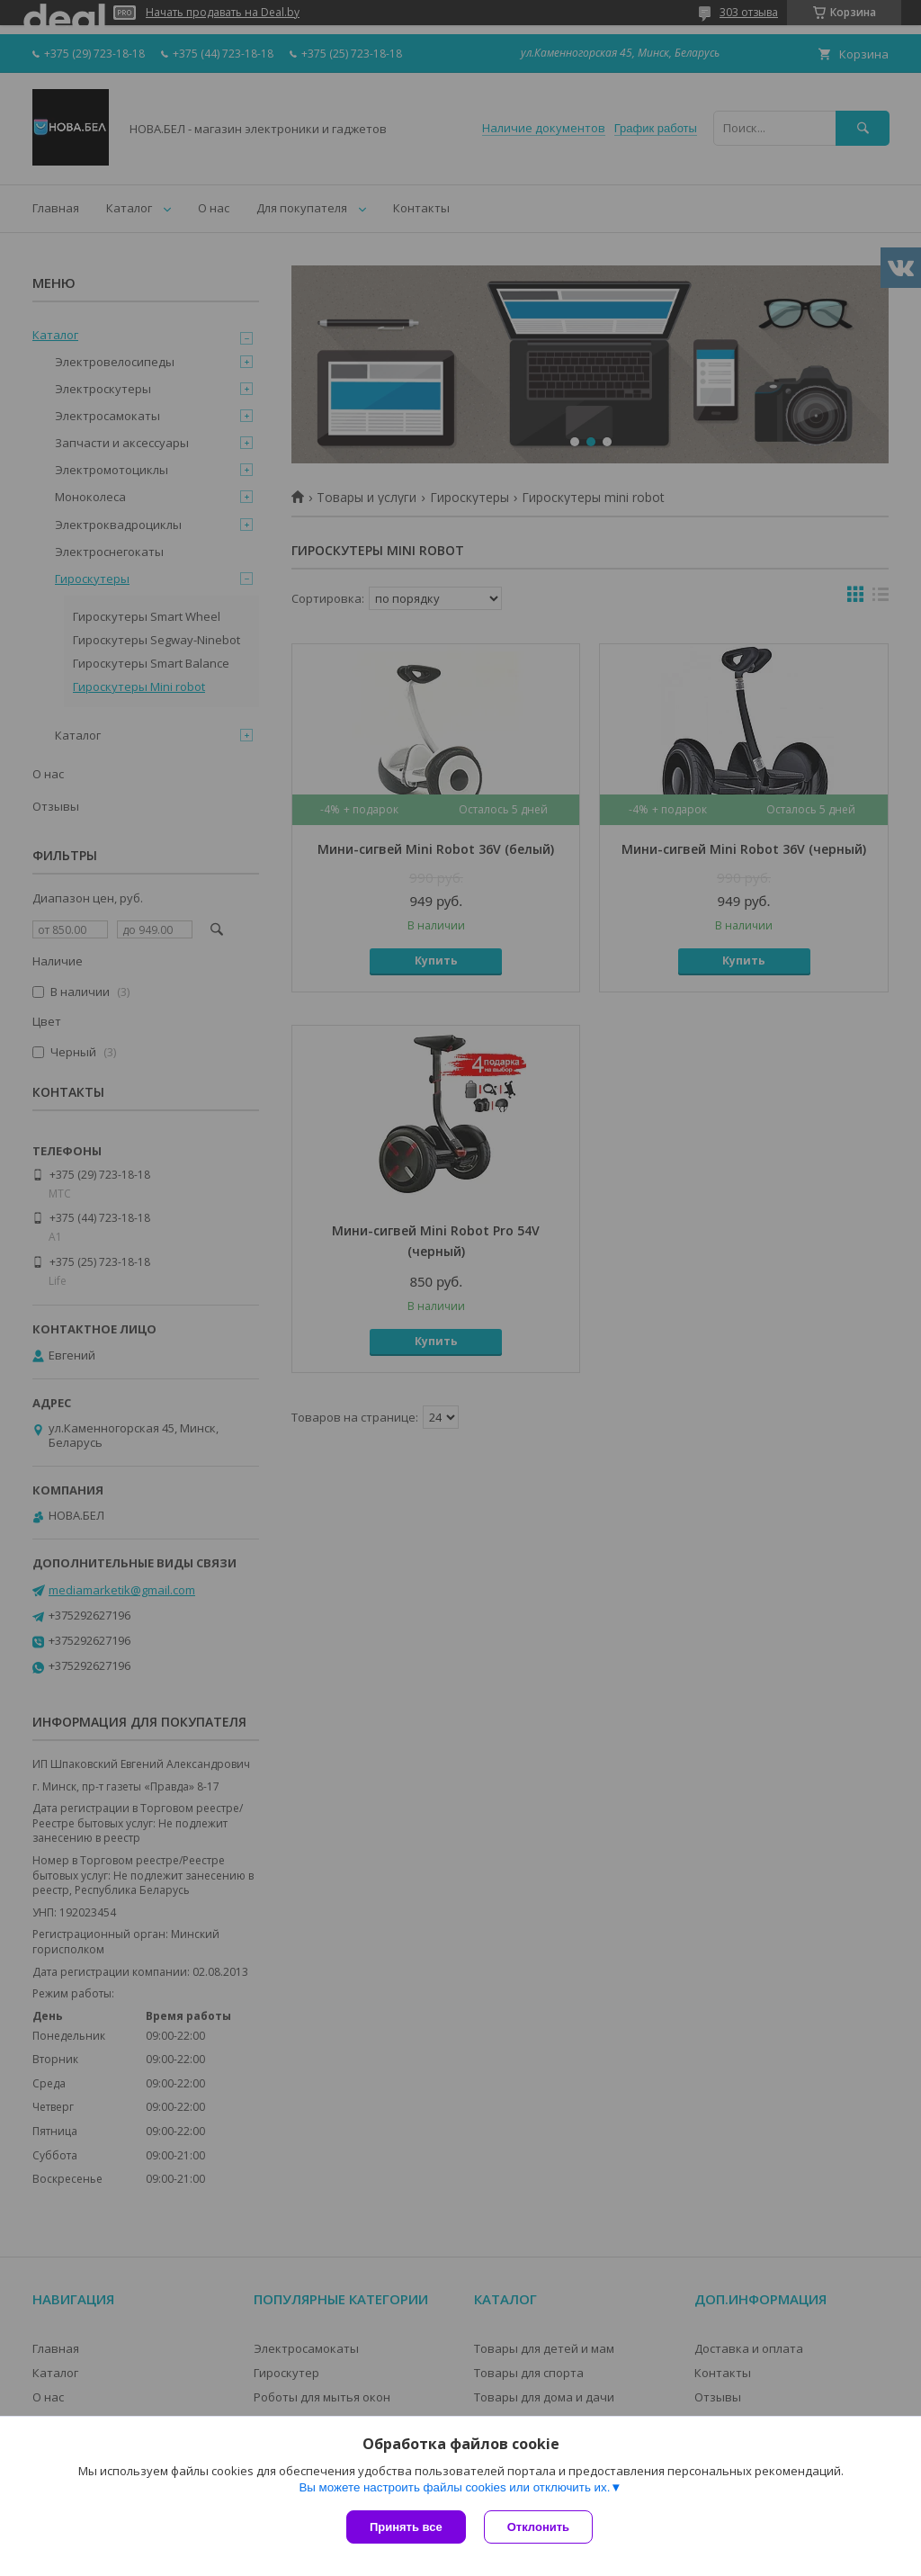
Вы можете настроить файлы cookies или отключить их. (454, 2487)
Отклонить (538, 2527)
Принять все (406, 2527)
